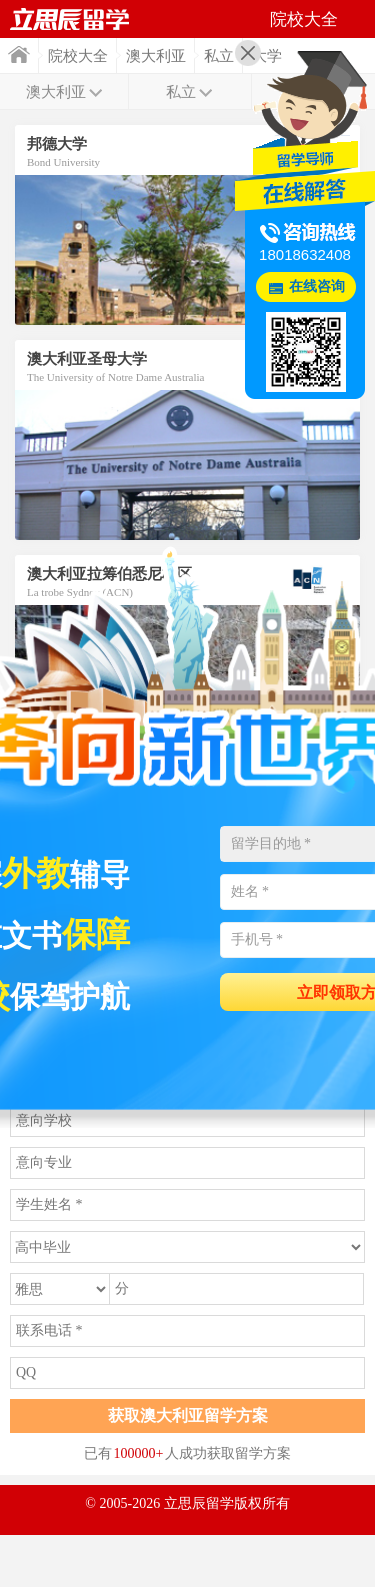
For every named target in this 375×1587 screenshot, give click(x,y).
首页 (19, 54)
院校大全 (78, 56)
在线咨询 (317, 286)
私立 (219, 56)
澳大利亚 (156, 56)
